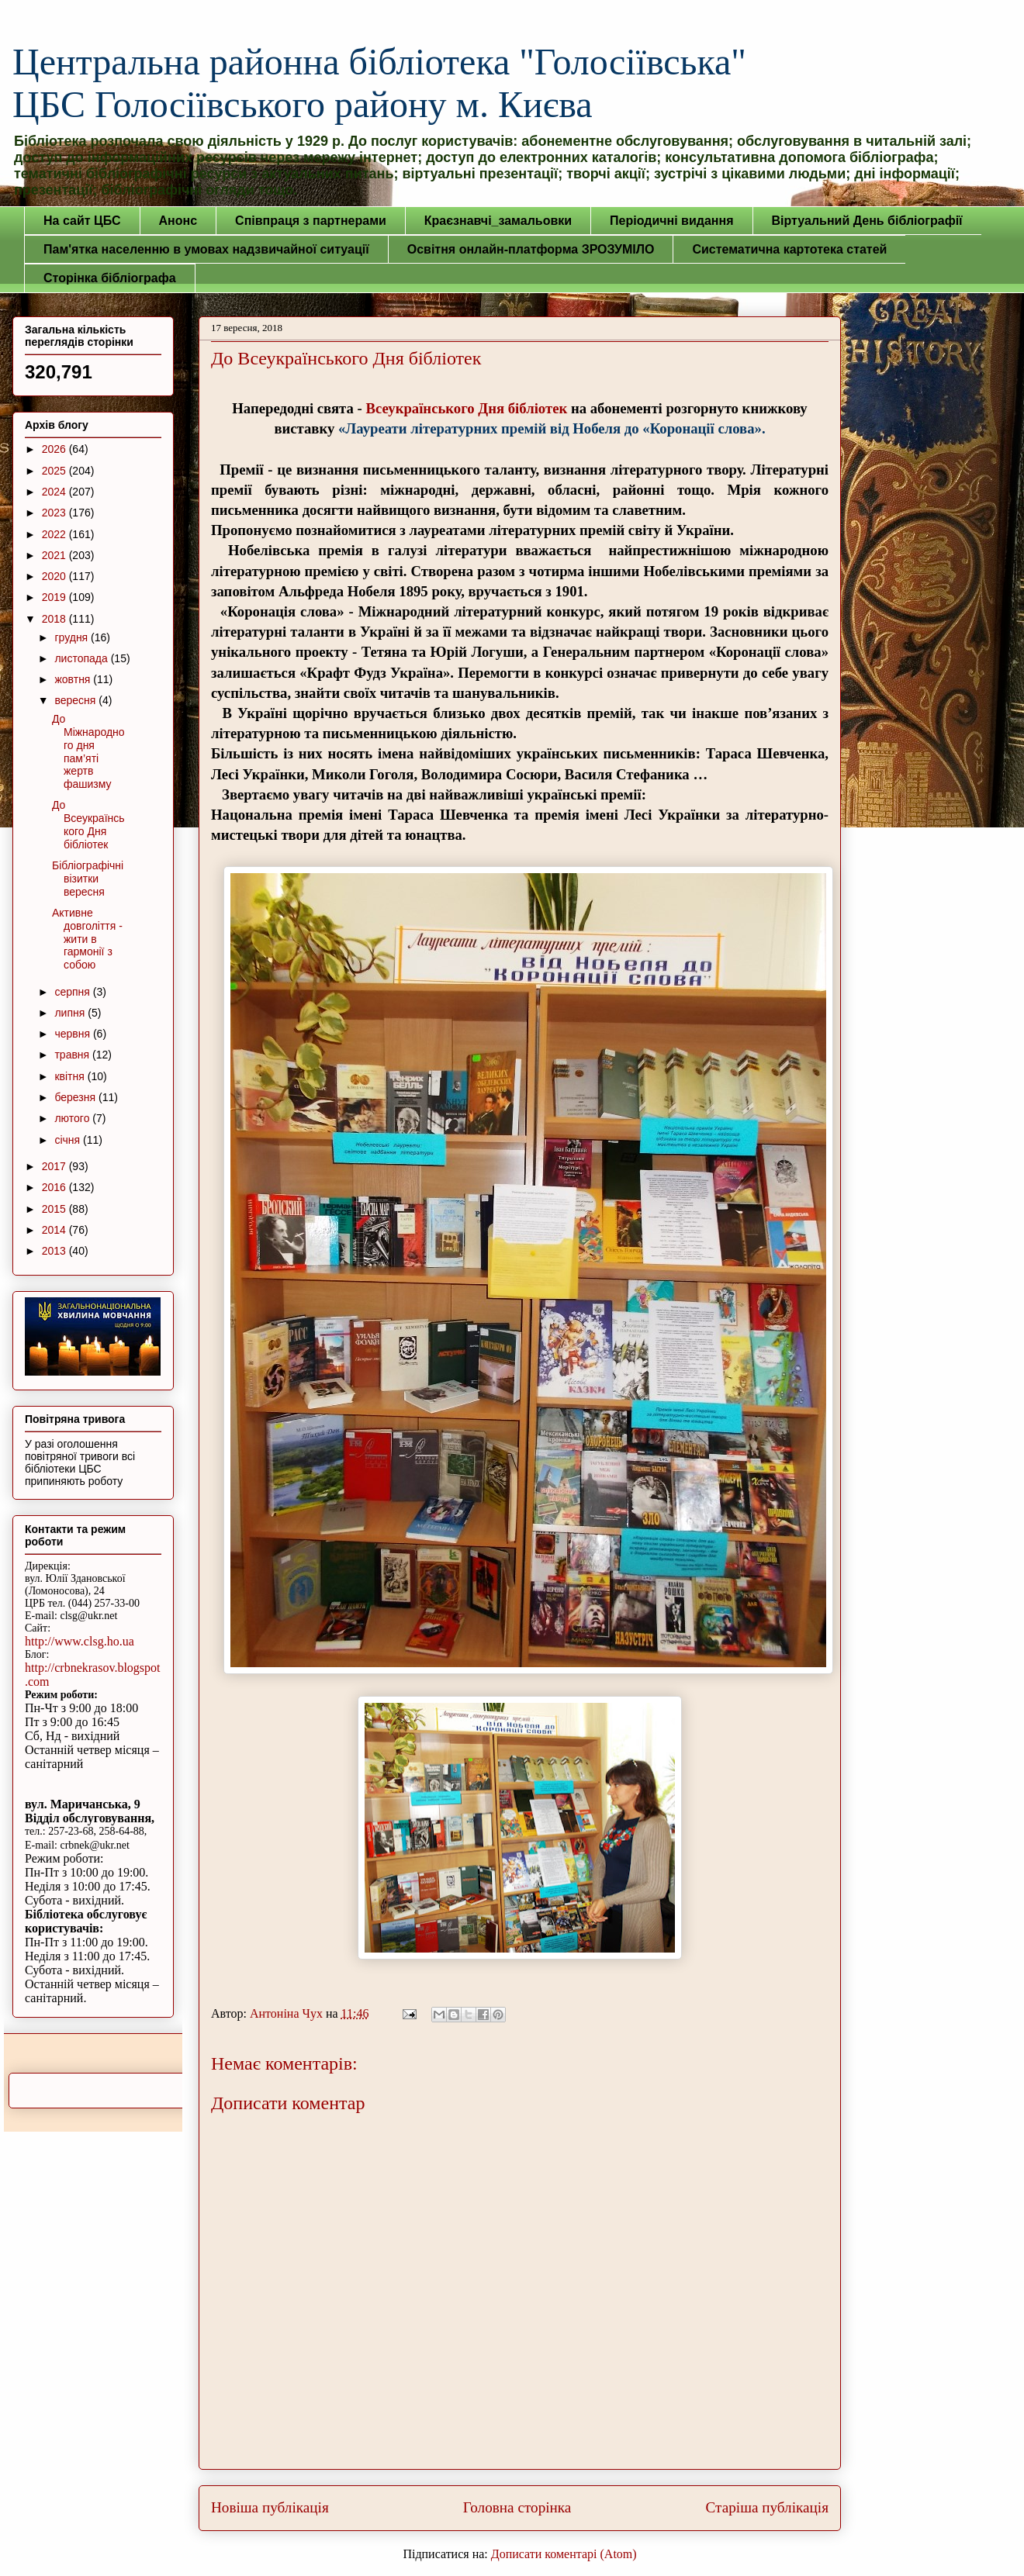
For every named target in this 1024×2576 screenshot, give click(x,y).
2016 (55, 1187)
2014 (55, 1230)
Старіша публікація (767, 2507)
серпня (73, 992)
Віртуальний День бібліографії (867, 220)
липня (71, 1013)
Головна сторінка (517, 2507)
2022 (55, 534)
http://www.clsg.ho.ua (79, 1641)
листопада (82, 658)
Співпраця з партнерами (310, 220)
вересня (76, 700)
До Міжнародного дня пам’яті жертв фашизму (88, 751)
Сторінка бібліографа (109, 278)
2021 (55, 555)
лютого (73, 1118)
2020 (55, 576)
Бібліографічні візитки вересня (87, 878)
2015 (55, 1209)
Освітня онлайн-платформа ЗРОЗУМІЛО (531, 249)
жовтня (73, 679)
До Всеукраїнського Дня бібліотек (88, 824)
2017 (55, 1166)
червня (73, 1033)
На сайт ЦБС (82, 220)
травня (73, 1054)
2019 (55, 597)
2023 (55, 512)
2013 (55, 1251)
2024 (55, 491)
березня (76, 1097)
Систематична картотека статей (789, 249)
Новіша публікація (270, 2507)
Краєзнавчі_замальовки (498, 220)
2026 (55, 449)
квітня (70, 1076)
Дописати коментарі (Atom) (564, 2553)
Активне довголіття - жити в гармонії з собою (87, 938)
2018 (55, 619)
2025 (55, 470)
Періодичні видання (671, 220)
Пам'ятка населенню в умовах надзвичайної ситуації (206, 249)
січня (68, 1140)
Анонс (178, 220)
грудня (72, 637)
